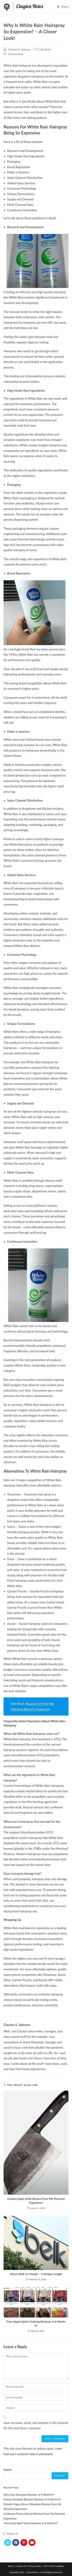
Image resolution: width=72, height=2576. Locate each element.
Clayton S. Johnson (19, 49)
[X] (7, 2542)
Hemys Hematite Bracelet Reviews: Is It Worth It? (32, 2499)
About (11, 2566)
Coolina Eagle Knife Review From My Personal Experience (36, 2200)
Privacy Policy (34, 2566)
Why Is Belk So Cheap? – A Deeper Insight (36, 2274)
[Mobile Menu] (62, 6)
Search (7, 2469)
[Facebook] (15, 2542)
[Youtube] (32, 2542)
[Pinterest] (23, 2542)
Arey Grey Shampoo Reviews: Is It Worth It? (29, 2494)
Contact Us (21, 2566)
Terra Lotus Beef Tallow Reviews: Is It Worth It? (31, 2523)
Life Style (44, 49)
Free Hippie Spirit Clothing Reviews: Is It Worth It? (36, 2323)
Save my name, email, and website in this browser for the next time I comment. (36, 2425)
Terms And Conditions (54, 2566)
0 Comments (15, 54)
